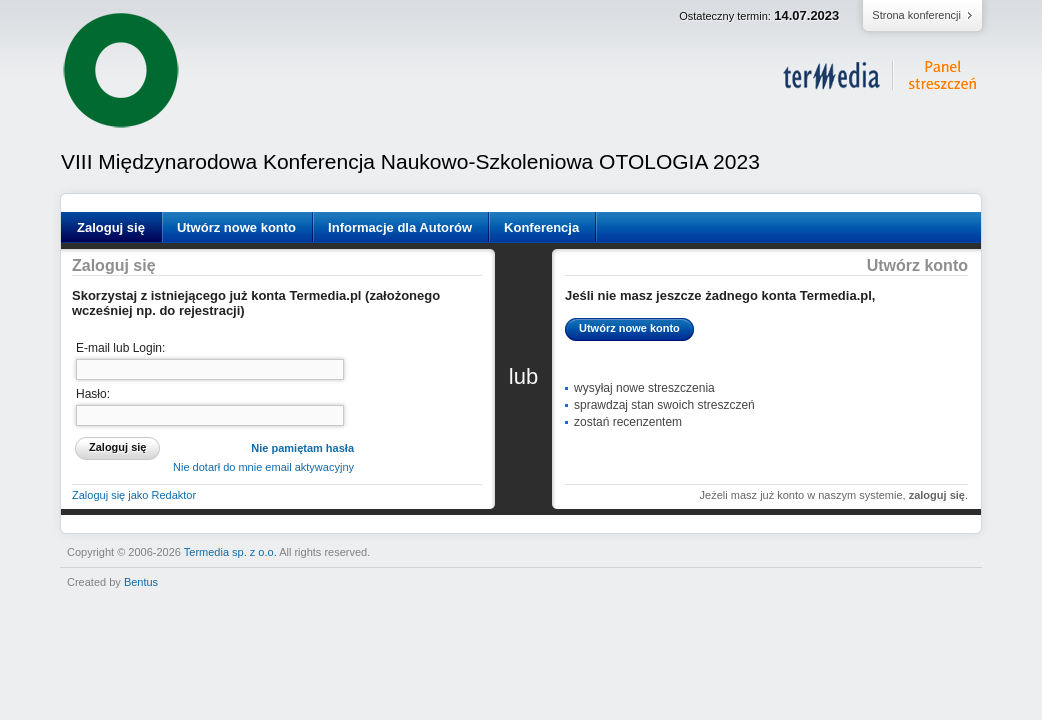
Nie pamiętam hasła (302, 448)
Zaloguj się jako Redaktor (134, 495)
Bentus (141, 582)
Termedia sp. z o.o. (230, 552)
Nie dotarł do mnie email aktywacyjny (263, 467)
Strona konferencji (916, 15)
